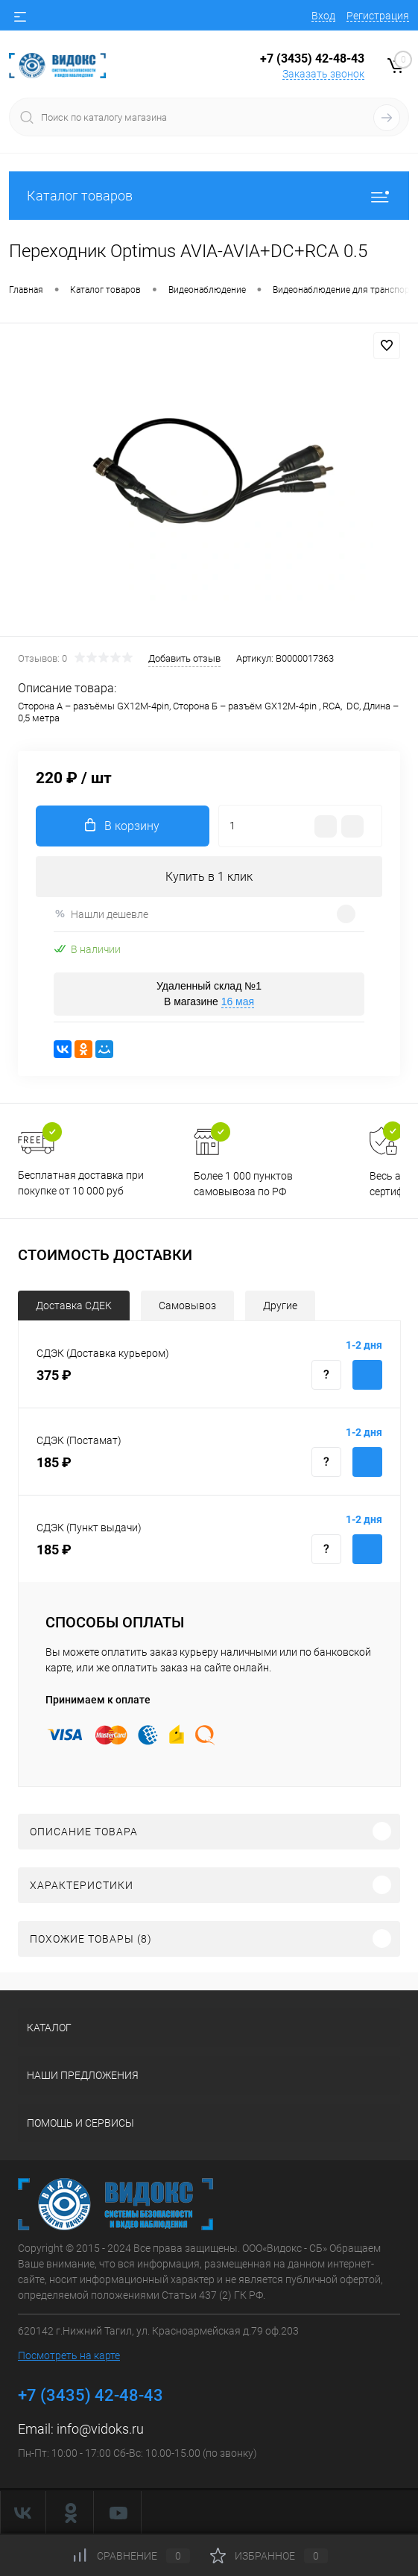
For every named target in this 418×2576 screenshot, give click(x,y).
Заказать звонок (323, 74)
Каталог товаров (209, 195)
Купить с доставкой (367, 1375)
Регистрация (377, 16)
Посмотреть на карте (69, 2355)
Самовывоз (187, 1305)
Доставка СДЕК (74, 1305)
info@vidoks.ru (100, 2429)
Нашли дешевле (101, 914)
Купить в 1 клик (209, 877)
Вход (323, 16)
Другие (280, 1305)
